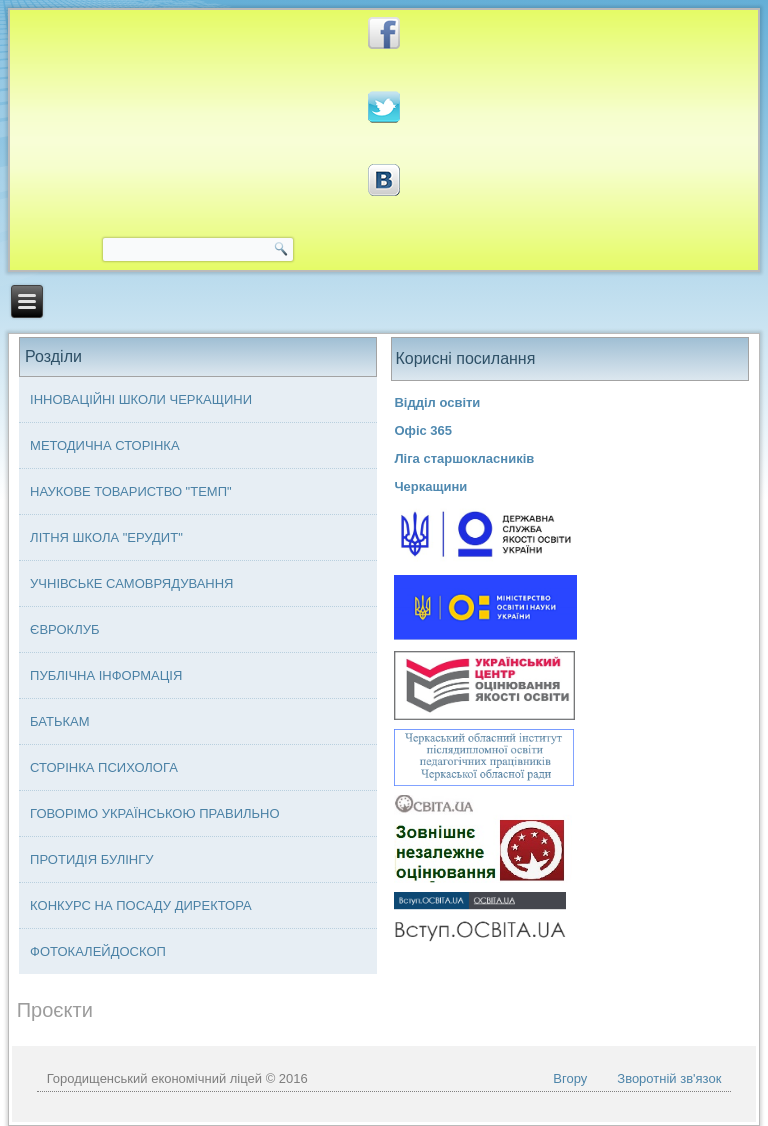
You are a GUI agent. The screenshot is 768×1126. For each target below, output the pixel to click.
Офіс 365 (423, 430)
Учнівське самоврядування (131, 583)
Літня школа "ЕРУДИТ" (106, 537)
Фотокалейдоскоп (98, 951)
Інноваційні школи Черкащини (141, 399)
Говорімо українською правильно (155, 813)
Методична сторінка (105, 445)
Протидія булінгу (91, 859)
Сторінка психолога (104, 767)
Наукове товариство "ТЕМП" (131, 491)
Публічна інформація (106, 675)
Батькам (59, 721)
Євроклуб (64, 629)
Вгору (570, 1078)
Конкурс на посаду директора (141, 905)
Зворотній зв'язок (669, 1078)
